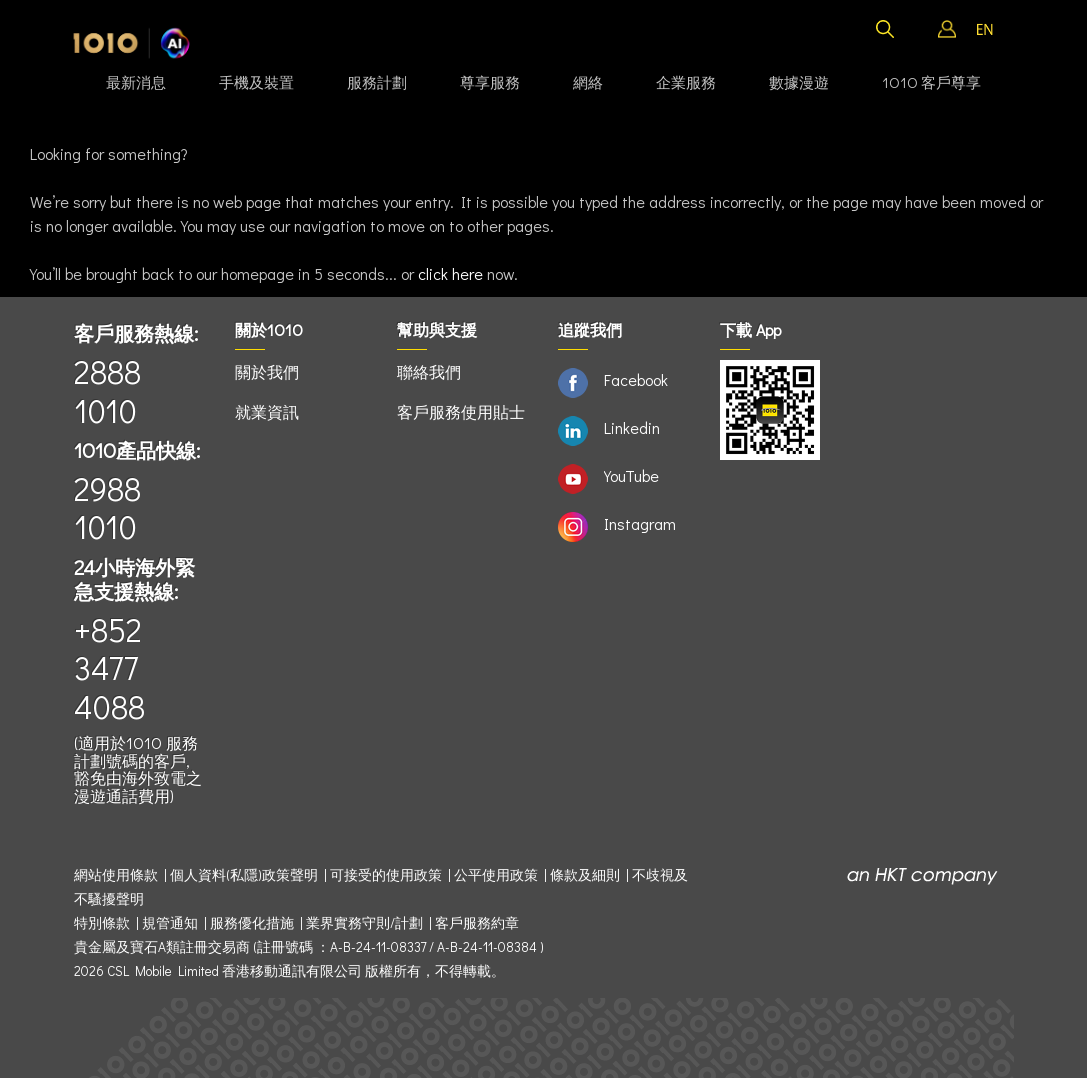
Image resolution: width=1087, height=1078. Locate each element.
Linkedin (632, 427)
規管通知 (170, 923)
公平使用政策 (496, 875)
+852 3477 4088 (109, 668)
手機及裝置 (256, 82)
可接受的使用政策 (386, 875)
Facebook (636, 379)
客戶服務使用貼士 (461, 411)
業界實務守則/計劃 (364, 923)
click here (450, 273)
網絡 (588, 82)
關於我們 (267, 371)
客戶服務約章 (477, 923)
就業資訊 (267, 411)
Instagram (640, 523)
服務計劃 (377, 82)
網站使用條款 (119, 875)
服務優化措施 (252, 923)
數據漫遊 (799, 82)
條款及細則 (585, 875)
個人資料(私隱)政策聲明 (244, 875)
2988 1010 (107, 507)
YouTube (631, 475)
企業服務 (686, 82)
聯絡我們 (429, 371)
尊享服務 (490, 82)
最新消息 (136, 82)
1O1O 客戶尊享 (931, 82)
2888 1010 (107, 390)
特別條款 (102, 923)
